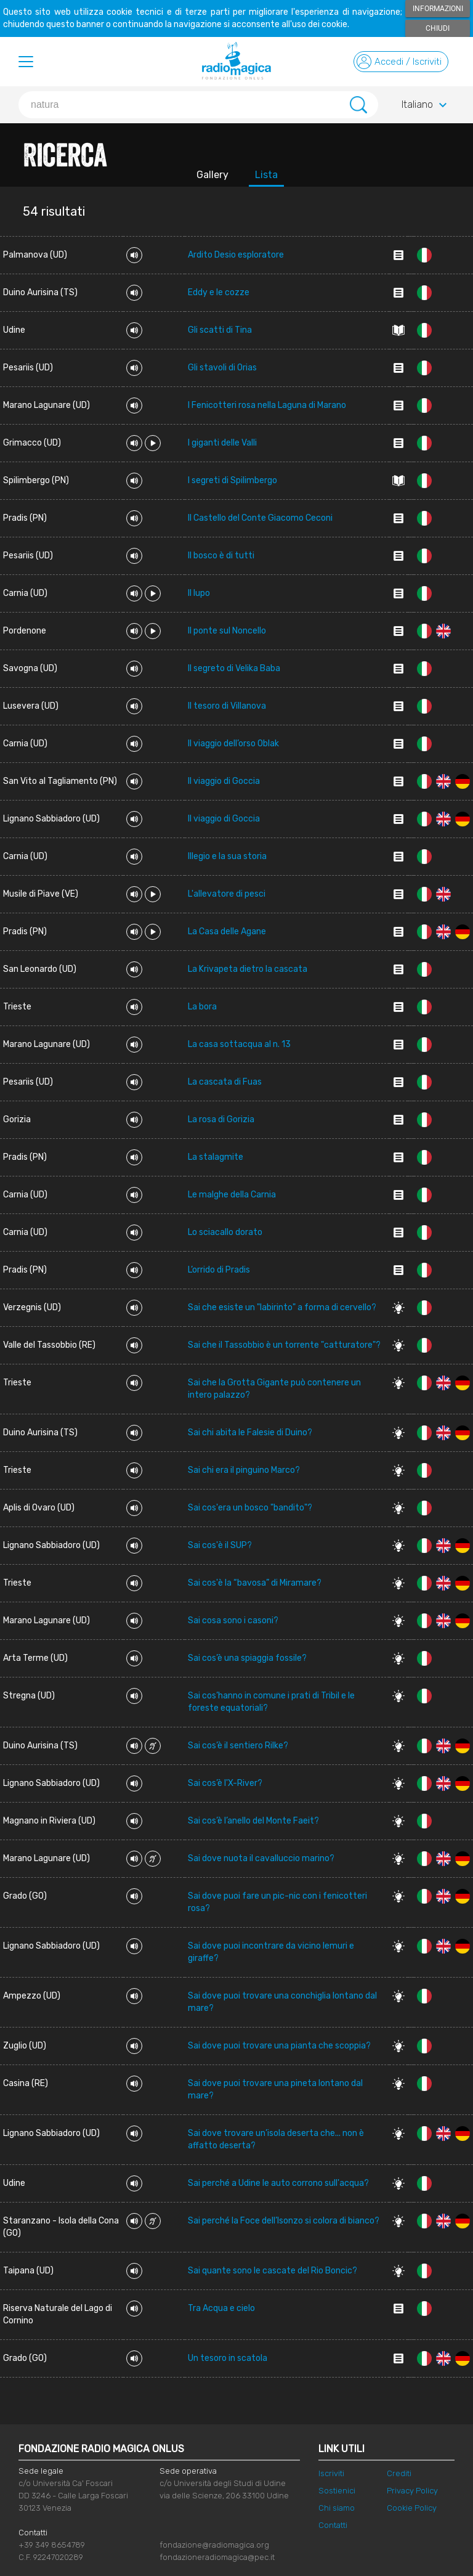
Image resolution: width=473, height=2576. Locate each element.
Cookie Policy (412, 2508)
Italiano (426, 105)
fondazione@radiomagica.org (214, 2545)
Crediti (399, 2473)
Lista (266, 175)
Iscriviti (331, 2473)
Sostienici (336, 2490)
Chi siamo (336, 2508)
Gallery (212, 175)
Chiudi (438, 28)
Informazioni (438, 8)
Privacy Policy (412, 2490)
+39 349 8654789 (51, 2545)
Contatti (332, 2525)
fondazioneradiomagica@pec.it (217, 2557)
